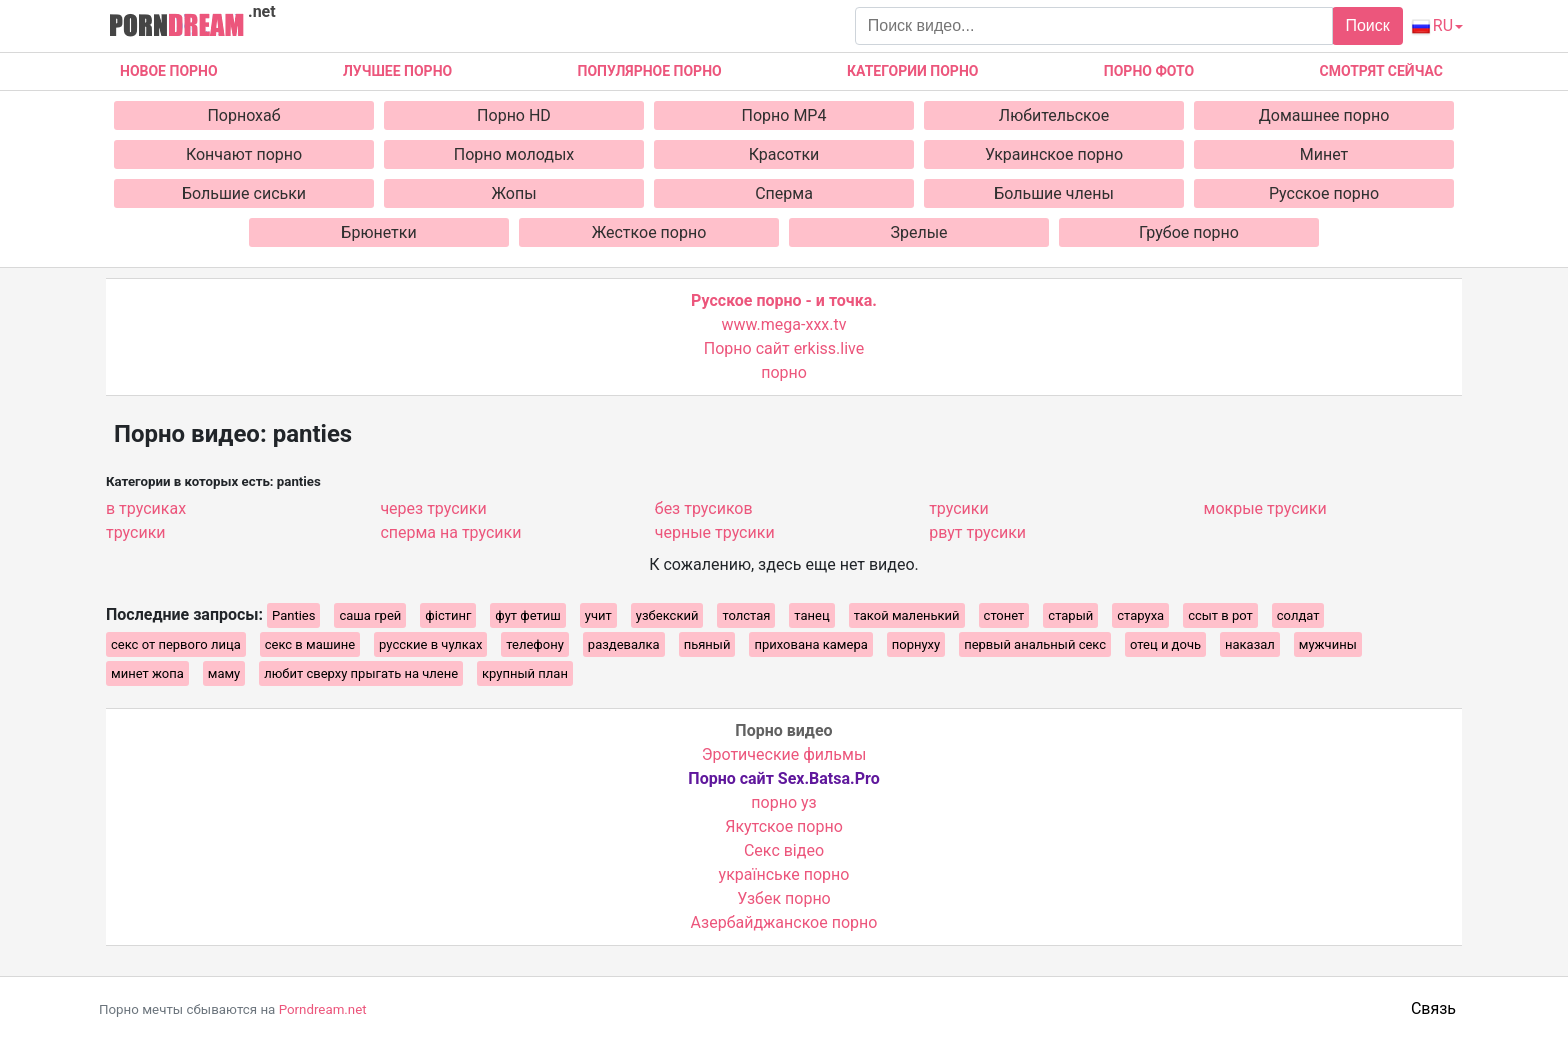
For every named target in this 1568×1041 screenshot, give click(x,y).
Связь (1433, 1008)
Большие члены (1054, 193)
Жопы (513, 193)
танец (811, 615)
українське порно (784, 874)
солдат (1298, 615)
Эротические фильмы (784, 754)
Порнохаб (243, 115)
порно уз (783, 802)
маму (224, 673)
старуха (1140, 615)
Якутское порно (784, 826)
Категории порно (912, 71)
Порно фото (1149, 71)
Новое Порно (169, 71)
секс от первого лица (176, 644)
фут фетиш (528, 615)
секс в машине (310, 644)
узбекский (667, 615)
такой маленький (907, 615)
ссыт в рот (1220, 615)
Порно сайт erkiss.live (784, 348)
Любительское (1054, 115)
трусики (136, 532)
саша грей (370, 615)
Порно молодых (514, 154)
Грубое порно (1189, 232)
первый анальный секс (1035, 644)
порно (784, 372)
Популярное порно (650, 71)
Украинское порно (1054, 154)
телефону (535, 644)
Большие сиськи (244, 193)
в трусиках (146, 508)
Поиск (1367, 25)
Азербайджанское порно (784, 922)
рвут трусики (977, 532)
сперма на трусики (450, 532)
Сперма (784, 193)
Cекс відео (784, 850)
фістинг (448, 615)
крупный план (525, 673)
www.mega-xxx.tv (784, 324)
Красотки (784, 154)
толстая (746, 615)
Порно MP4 (784, 115)
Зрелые (918, 232)
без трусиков (704, 508)
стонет (1004, 615)
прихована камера (810, 644)
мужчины (1328, 644)
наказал (1250, 644)
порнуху (916, 644)
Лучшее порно (397, 71)
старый (1070, 615)
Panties (293, 615)
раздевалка (624, 644)
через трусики (433, 508)
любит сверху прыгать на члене (361, 673)
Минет (1324, 154)
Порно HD (514, 115)
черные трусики (715, 532)
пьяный (707, 644)
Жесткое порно (649, 232)
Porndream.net (323, 1009)
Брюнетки (378, 232)
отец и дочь (1165, 644)
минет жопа (147, 673)
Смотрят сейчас (1381, 71)
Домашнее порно (1324, 115)
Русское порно (1324, 193)
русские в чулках (430, 644)
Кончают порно (244, 154)
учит (598, 615)
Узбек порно (784, 898)
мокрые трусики (1265, 508)
